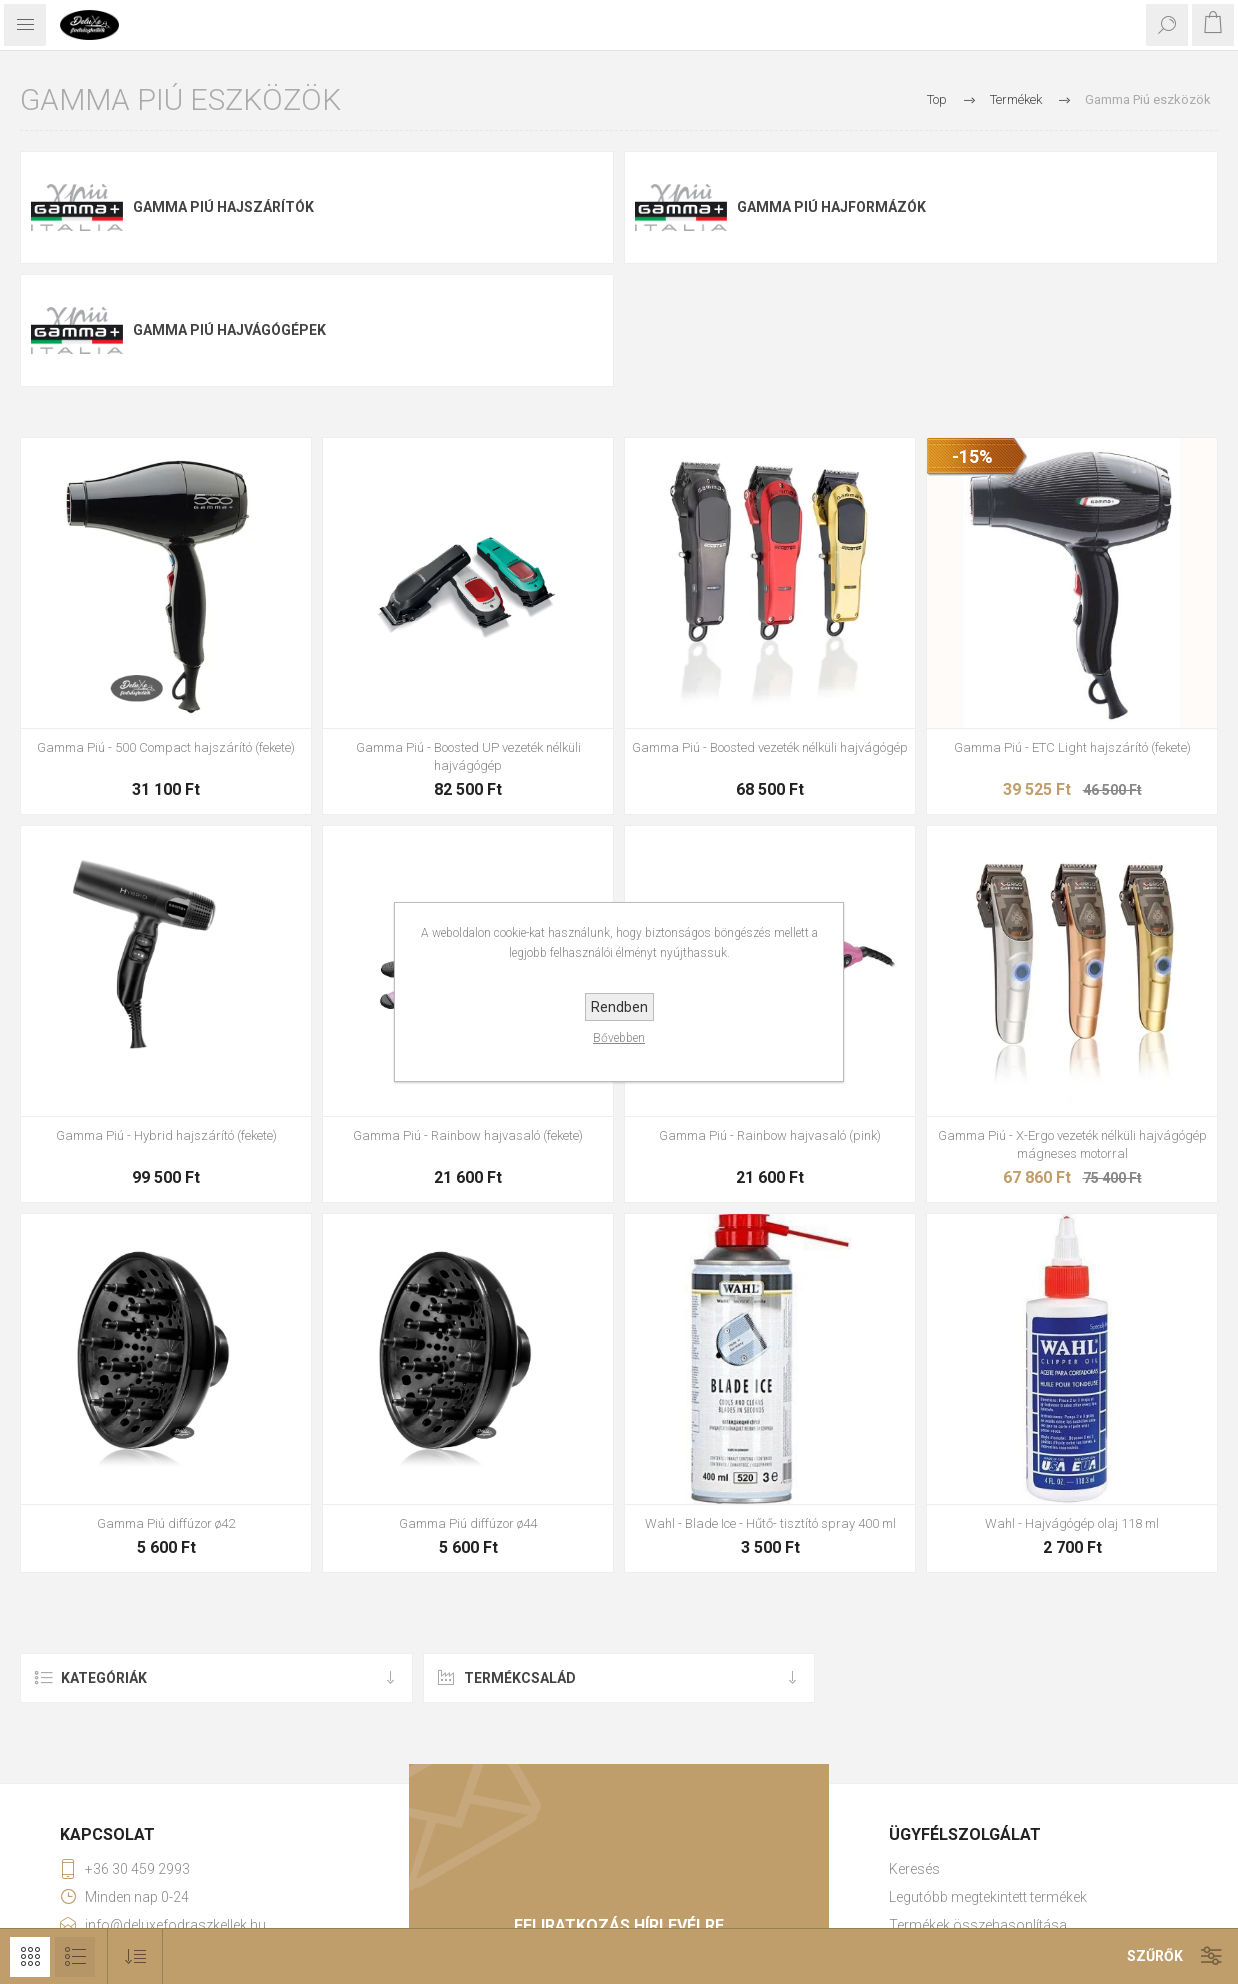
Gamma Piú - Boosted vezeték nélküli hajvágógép (770, 747)
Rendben (619, 1007)
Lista (75, 1957)
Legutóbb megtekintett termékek (988, 1897)
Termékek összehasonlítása (978, 1925)
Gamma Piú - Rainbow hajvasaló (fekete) (468, 1135)
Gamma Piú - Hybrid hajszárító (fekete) (166, 1135)
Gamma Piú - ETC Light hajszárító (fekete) (1072, 747)
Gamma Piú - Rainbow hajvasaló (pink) (770, 1135)
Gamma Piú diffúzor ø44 (468, 1523)
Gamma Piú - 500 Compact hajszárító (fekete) (166, 747)
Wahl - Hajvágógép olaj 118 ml (1072, 1523)
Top (937, 99)
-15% (972, 456)
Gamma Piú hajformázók (831, 207)
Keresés (914, 1869)
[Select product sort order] (135, 1956)
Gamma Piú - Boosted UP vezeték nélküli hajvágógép (468, 756)
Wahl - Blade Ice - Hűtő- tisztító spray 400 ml (770, 1523)
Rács (30, 1957)
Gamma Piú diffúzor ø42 (166, 1523)
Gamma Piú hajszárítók (223, 207)
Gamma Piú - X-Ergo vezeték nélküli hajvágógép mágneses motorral (1072, 1144)
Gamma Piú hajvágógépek (229, 330)
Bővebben (619, 1038)
